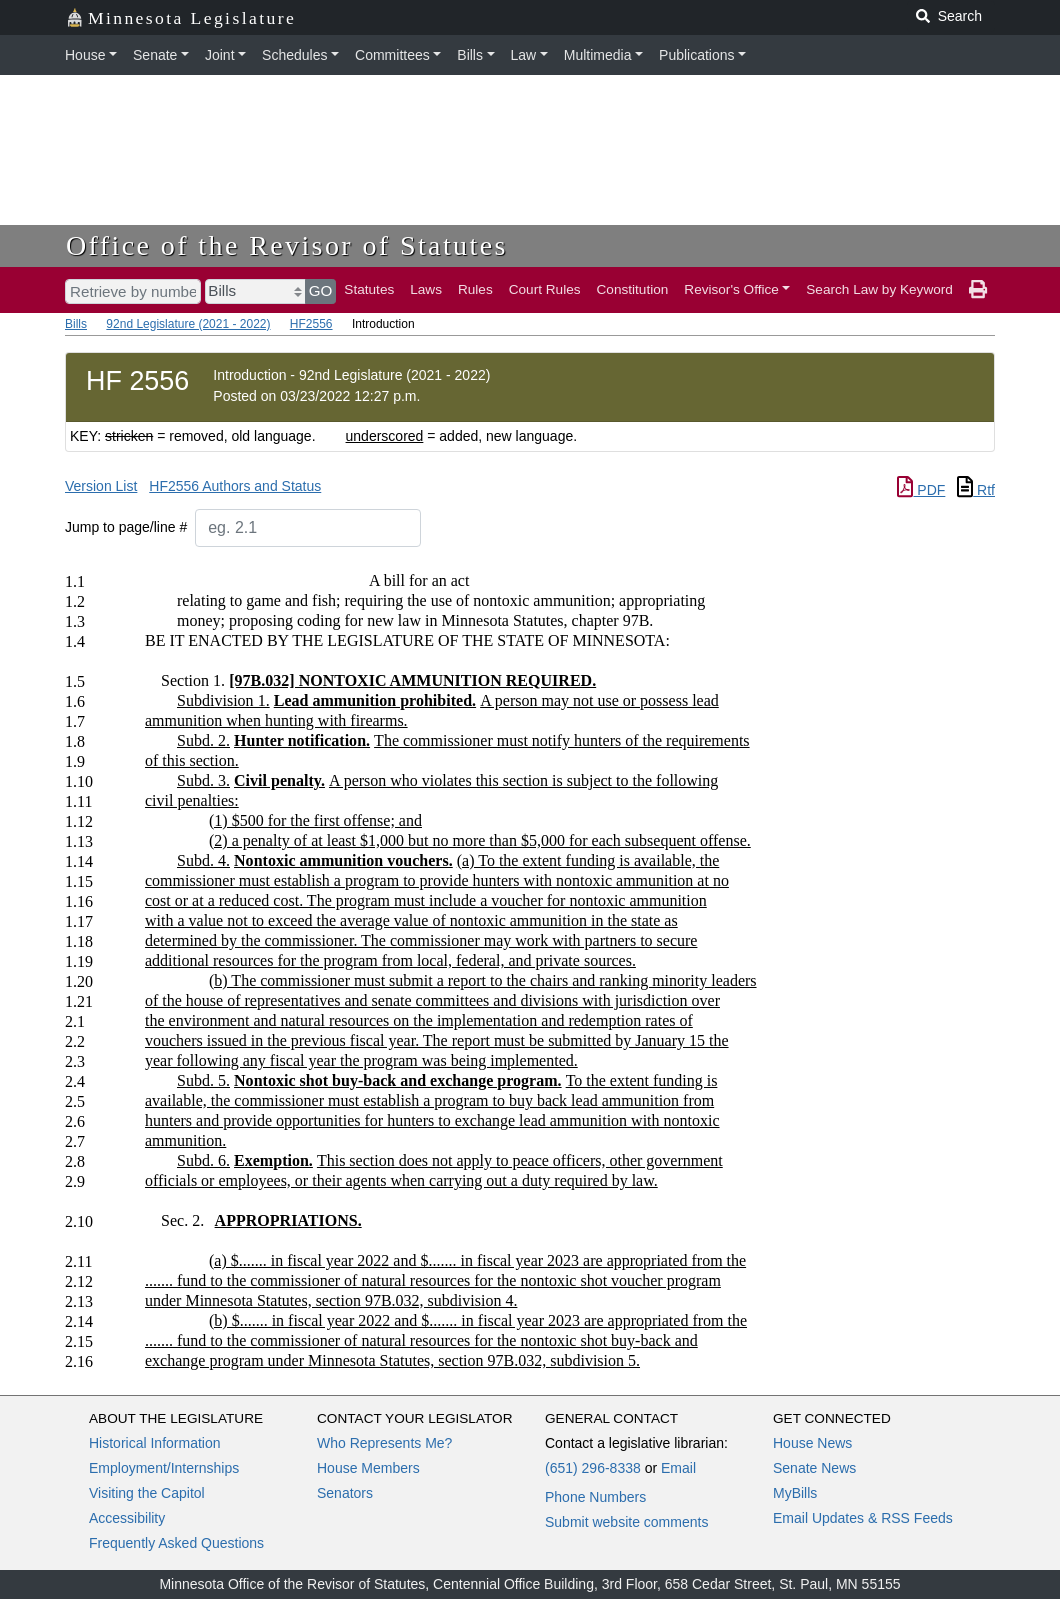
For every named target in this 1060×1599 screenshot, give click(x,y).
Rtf (976, 490)
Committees (392, 55)
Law (524, 55)
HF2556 (311, 324)
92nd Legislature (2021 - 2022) (188, 324)
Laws (426, 289)
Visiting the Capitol (147, 1493)
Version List (101, 486)
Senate (155, 55)
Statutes (369, 289)
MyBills (795, 1493)
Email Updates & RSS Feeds (863, 1518)
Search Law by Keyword (879, 289)
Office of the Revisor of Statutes (287, 245)
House (85, 55)
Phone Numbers (595, 1497)
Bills (470, 55)
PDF (921, 490)
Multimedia (598, 55)
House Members (368, 1468)
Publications (697, 55)
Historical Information (155, 1443)
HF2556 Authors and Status (235, 486)
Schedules (294, 55)
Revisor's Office (731, 289)
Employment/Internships (164, 1468)
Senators (345, 1493)
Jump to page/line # (126, 527)
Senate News (814, 1468)
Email (678, 1468)
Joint (220, 55)
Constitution (633, 289)
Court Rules (545, 289)
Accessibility (127, 1518)
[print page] (978, 290)
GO (321, 290)
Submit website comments (626, 1522)
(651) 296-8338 (593, 1468)
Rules (475, 289)
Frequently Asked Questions (176, 1543)
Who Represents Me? (384, 1443)
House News (812, 1443)
